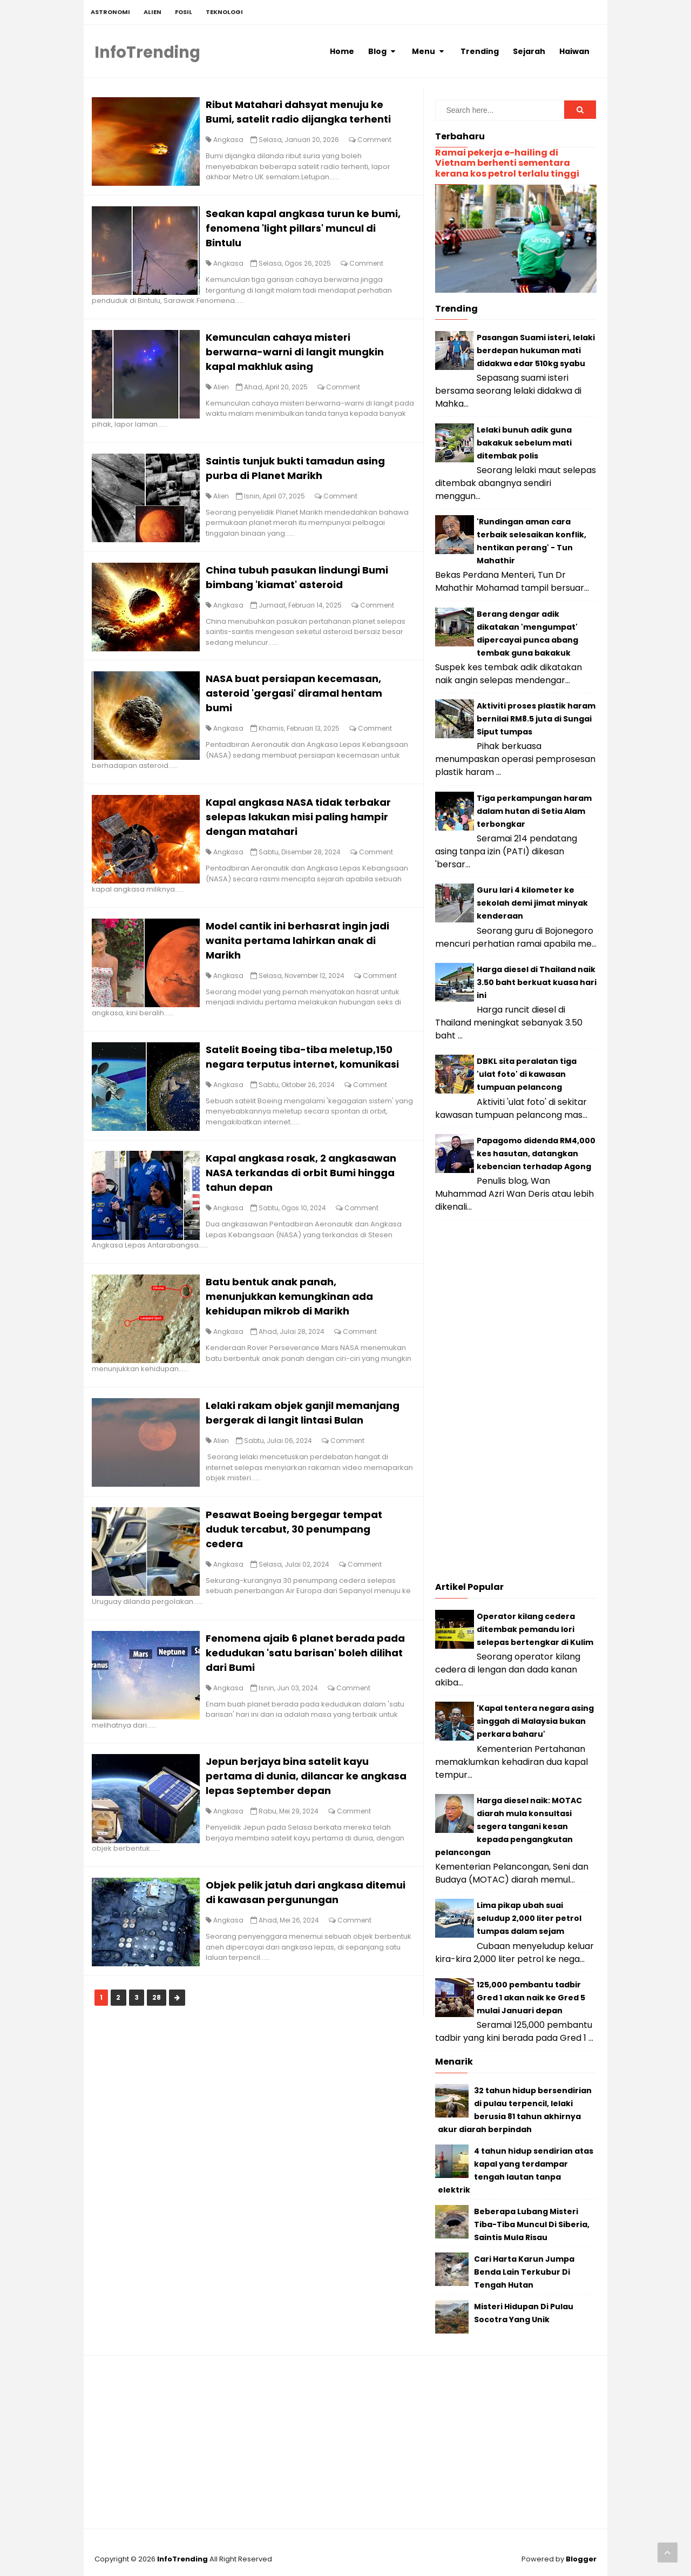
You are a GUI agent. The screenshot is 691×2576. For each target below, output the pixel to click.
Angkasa (236, 142)
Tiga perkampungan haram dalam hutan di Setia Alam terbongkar (534, 811)
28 (163, 2068)
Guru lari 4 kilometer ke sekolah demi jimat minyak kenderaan (532, 903)
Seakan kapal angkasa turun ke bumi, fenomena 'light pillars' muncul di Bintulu (308, 233)
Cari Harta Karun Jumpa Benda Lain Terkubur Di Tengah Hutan (524, 2272)
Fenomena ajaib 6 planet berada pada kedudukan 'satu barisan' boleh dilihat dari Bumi (309, 1717)
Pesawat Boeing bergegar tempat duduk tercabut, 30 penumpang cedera (301, 1591)
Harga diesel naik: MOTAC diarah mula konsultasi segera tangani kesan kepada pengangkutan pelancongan (508, 1826)
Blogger (581, 2559)
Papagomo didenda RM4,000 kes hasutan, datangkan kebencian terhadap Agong (536, 1153)
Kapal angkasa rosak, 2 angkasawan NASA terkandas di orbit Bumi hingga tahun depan (308, 1213)
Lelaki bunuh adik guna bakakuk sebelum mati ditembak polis (524, 442)
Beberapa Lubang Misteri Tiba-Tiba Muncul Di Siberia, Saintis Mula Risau (532, 2224)
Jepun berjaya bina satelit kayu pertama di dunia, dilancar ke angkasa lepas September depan (300, 1843)
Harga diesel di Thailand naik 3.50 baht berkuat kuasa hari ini (537, 982)
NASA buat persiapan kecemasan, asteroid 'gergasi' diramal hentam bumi (301, 708)
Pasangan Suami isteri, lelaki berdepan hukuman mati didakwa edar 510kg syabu (536, 350)
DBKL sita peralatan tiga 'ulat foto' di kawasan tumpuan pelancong (527, 1074)
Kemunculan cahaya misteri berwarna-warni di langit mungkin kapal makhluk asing (302, 359)
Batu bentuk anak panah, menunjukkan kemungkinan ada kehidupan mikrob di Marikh (297, 1339)
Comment (382, 142)
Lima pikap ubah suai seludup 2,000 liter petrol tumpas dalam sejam (529, 1918)
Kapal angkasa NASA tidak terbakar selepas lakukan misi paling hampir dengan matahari (305, 834)
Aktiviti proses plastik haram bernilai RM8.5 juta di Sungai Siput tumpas (536, 718)
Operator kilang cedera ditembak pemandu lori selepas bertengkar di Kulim (535, 1629)
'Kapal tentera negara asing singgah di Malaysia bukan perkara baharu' (535, 1721)
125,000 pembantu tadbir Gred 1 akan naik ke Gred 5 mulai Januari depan (531, 1997)
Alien (228, 394)
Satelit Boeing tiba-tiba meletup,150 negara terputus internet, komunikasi (306, 1087)
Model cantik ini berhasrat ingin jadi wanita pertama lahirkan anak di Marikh (305, 961)
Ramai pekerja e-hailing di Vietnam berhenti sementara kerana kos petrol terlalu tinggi (507, 162)
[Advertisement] (516, 1404)
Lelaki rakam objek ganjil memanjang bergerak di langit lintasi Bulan (309, 1465)
